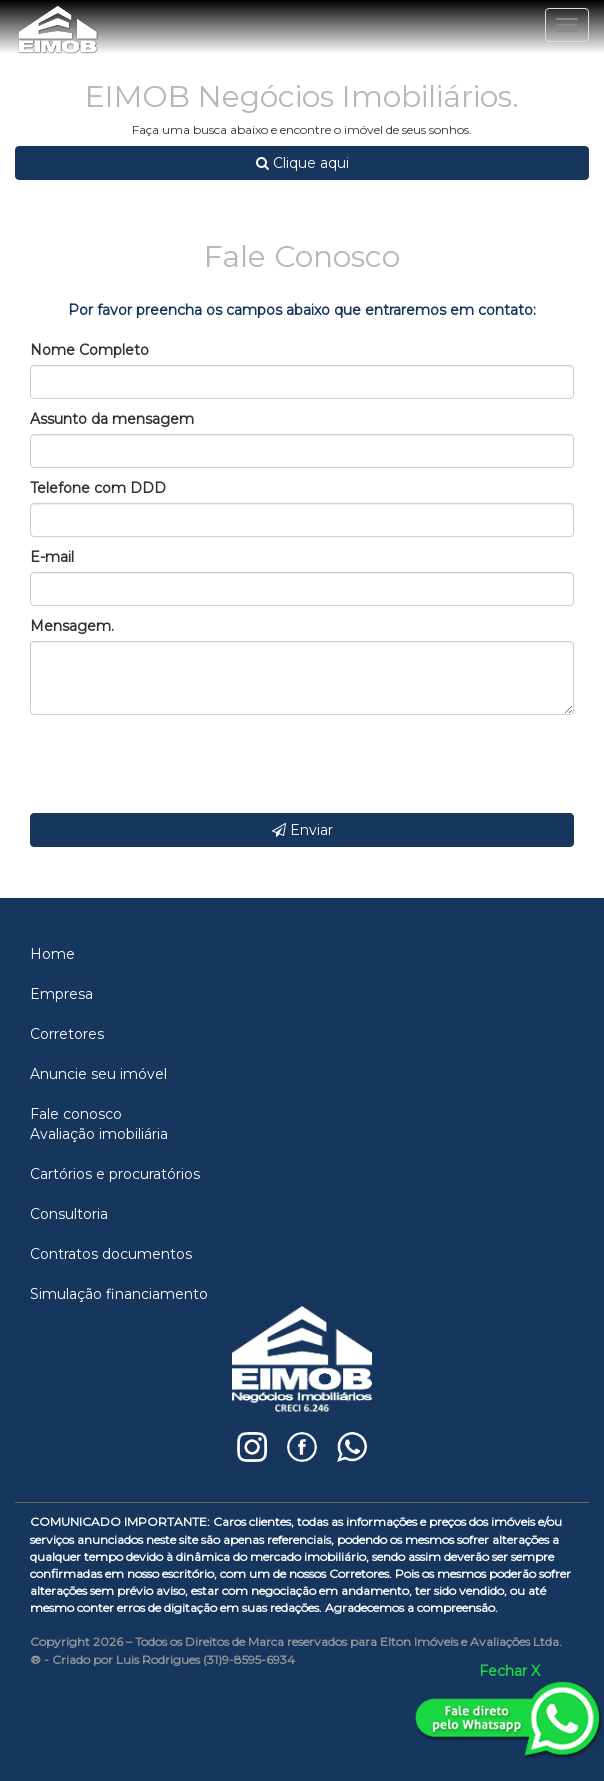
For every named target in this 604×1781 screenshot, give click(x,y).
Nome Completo (89, 350)
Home (52, 954)
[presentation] (182, 764)
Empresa (61, 994)
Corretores (67, 1034)
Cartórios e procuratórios (115, 1174)
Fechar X (509, 1671)
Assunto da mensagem (112, 419)
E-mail (52, 557)
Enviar (302, 830)
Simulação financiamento (119, 1294)
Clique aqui (302, 163)
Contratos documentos (111, 1254)
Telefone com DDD (98, 488)
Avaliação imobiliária (99, 1134)
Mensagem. (72, 626)
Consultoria (69, 1214)
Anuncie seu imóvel (98, 1074)
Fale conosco (76, 1114)
